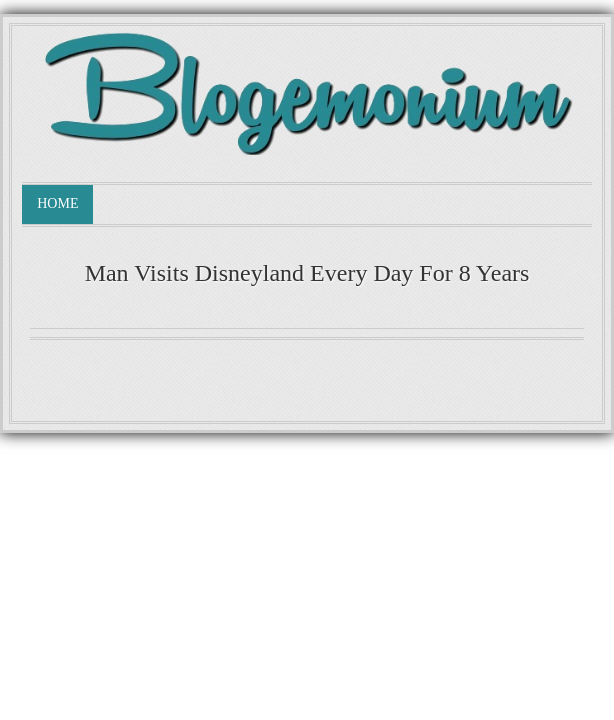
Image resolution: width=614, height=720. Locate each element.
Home (57, 203)
